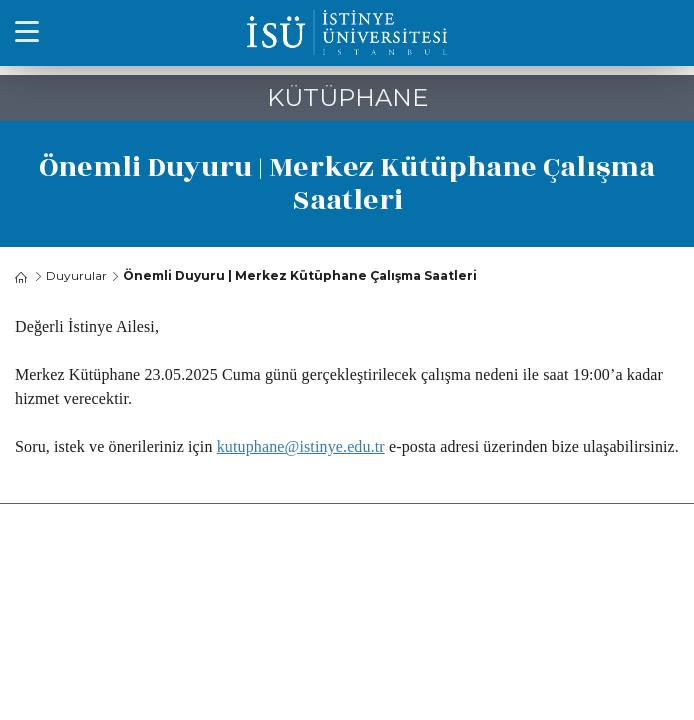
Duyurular (76, 275)
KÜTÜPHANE (347, 97)
